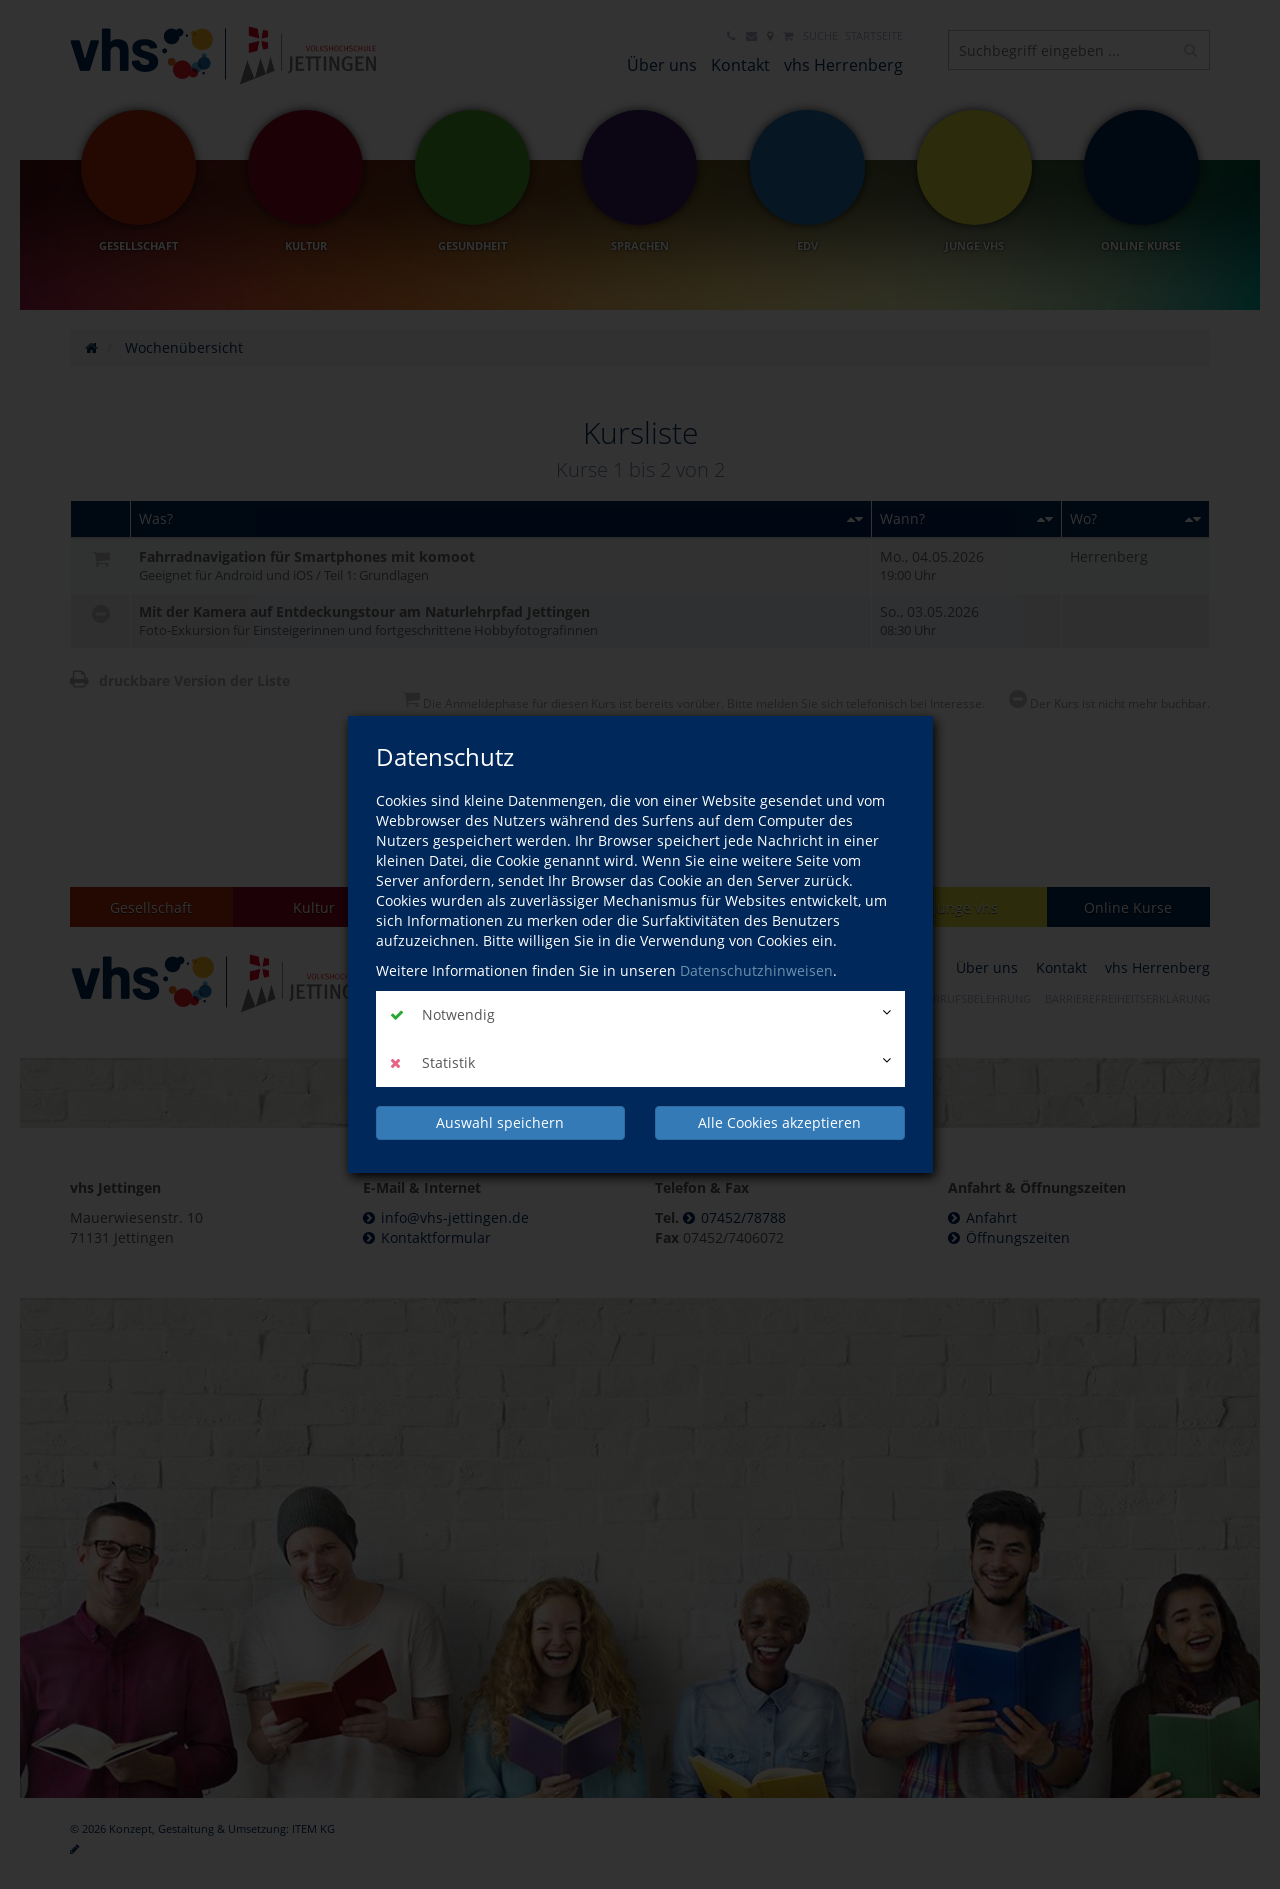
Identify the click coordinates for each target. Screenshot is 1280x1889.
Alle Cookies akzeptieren (779, 1122)
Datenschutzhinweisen (756, 970)
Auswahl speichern (500, 1122)
